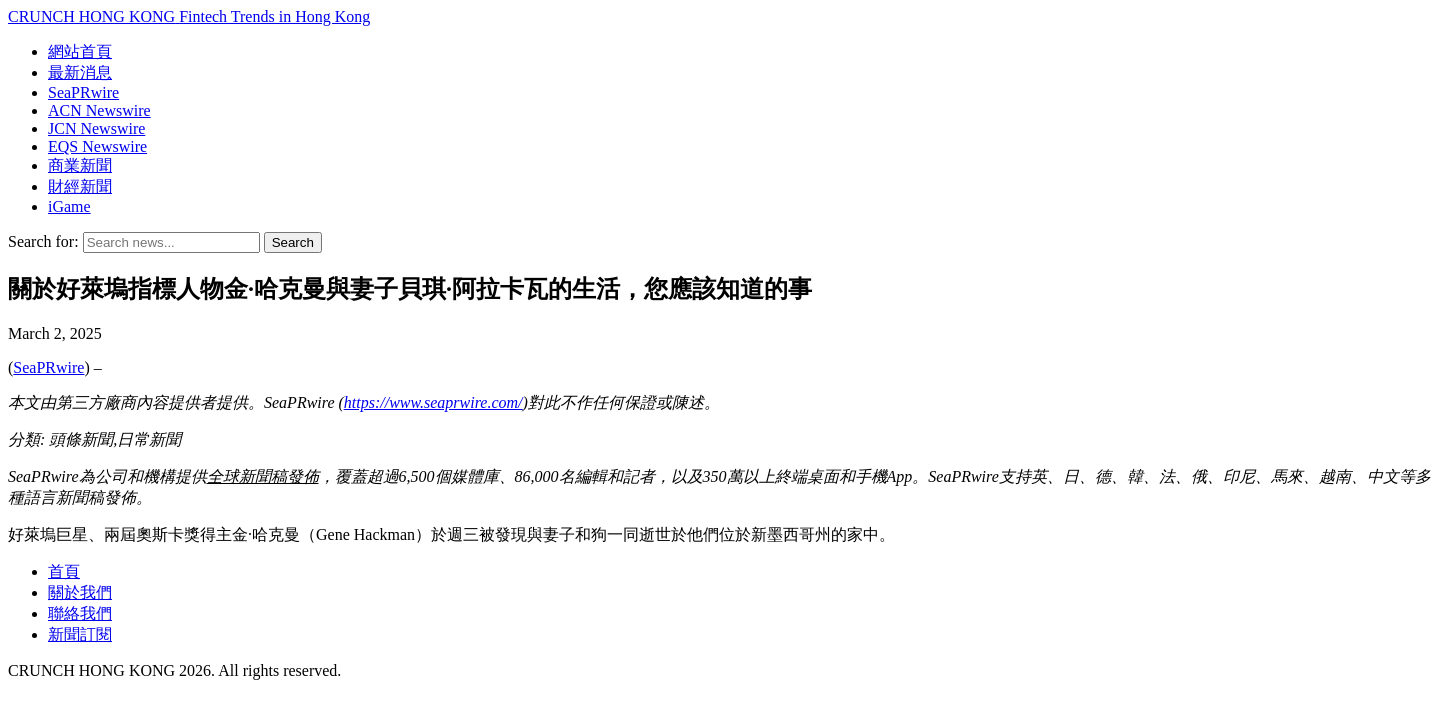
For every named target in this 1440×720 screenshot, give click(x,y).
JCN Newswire (96, 128)
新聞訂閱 (80, 634)
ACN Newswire (99, 110)
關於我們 (80, 592)
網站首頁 (80, 51)
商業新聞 (80, 165)
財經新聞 (80, 186)
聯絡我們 (80, 613)
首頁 (64, 571)
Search (293, 242)
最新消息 (80, 72)
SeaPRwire (83, 92)
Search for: (43, 241)
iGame (69, 206)
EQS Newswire (97, 146)
